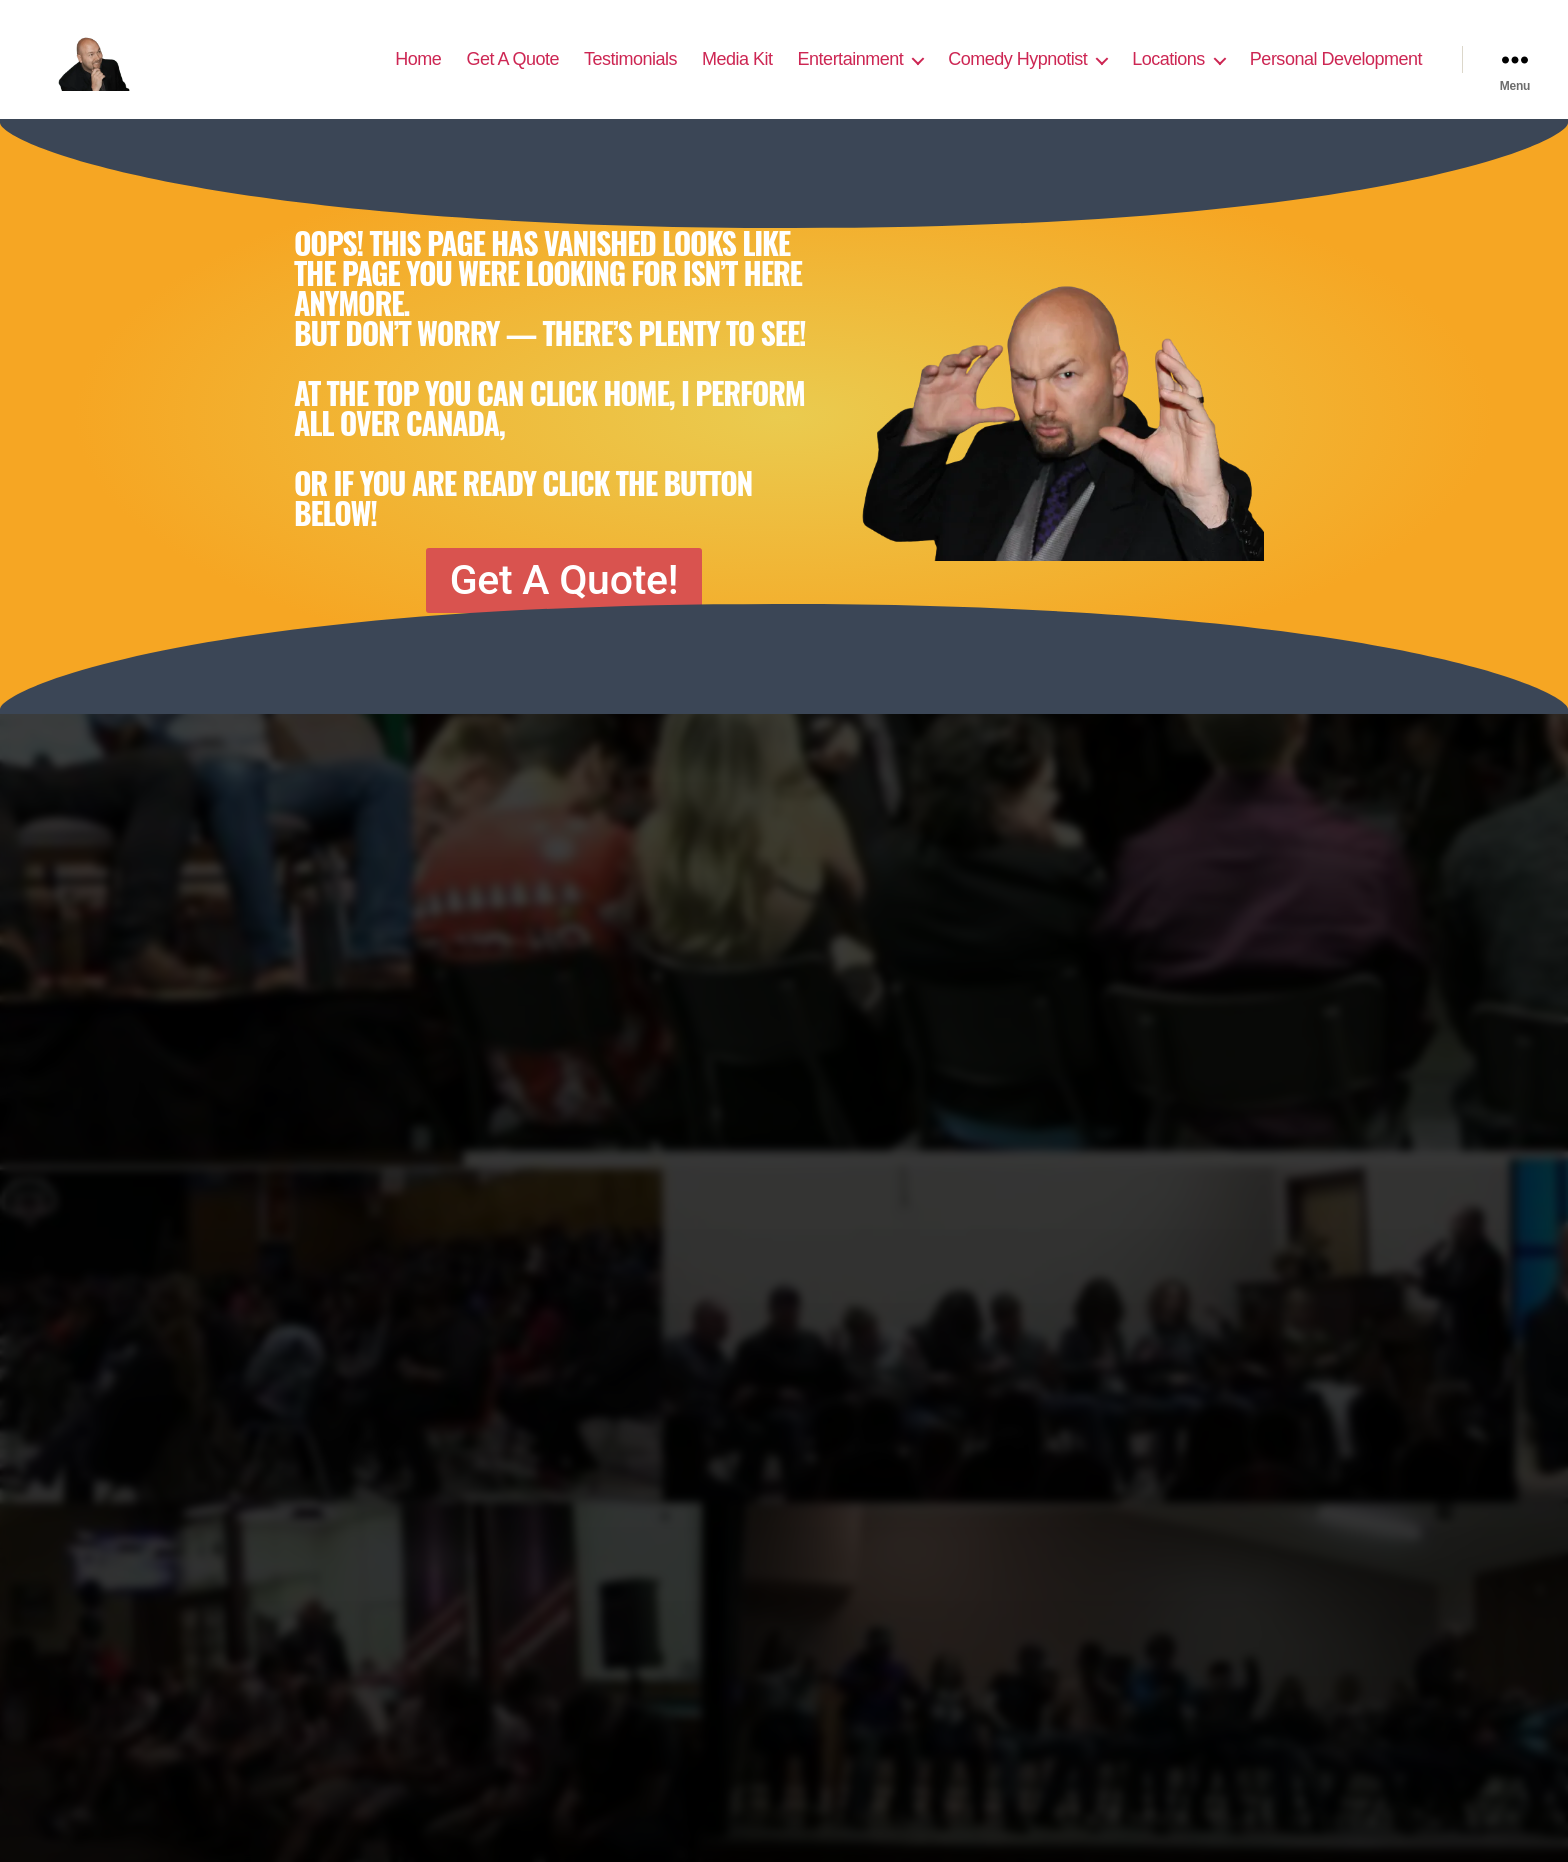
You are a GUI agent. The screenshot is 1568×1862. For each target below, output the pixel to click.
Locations (1168, 72)
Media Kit (737, 72)
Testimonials (630, 72)
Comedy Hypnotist (1017, 72)
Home (418, 72)
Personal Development (1336, 72)
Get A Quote (512, 72)
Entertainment (851, 72)
